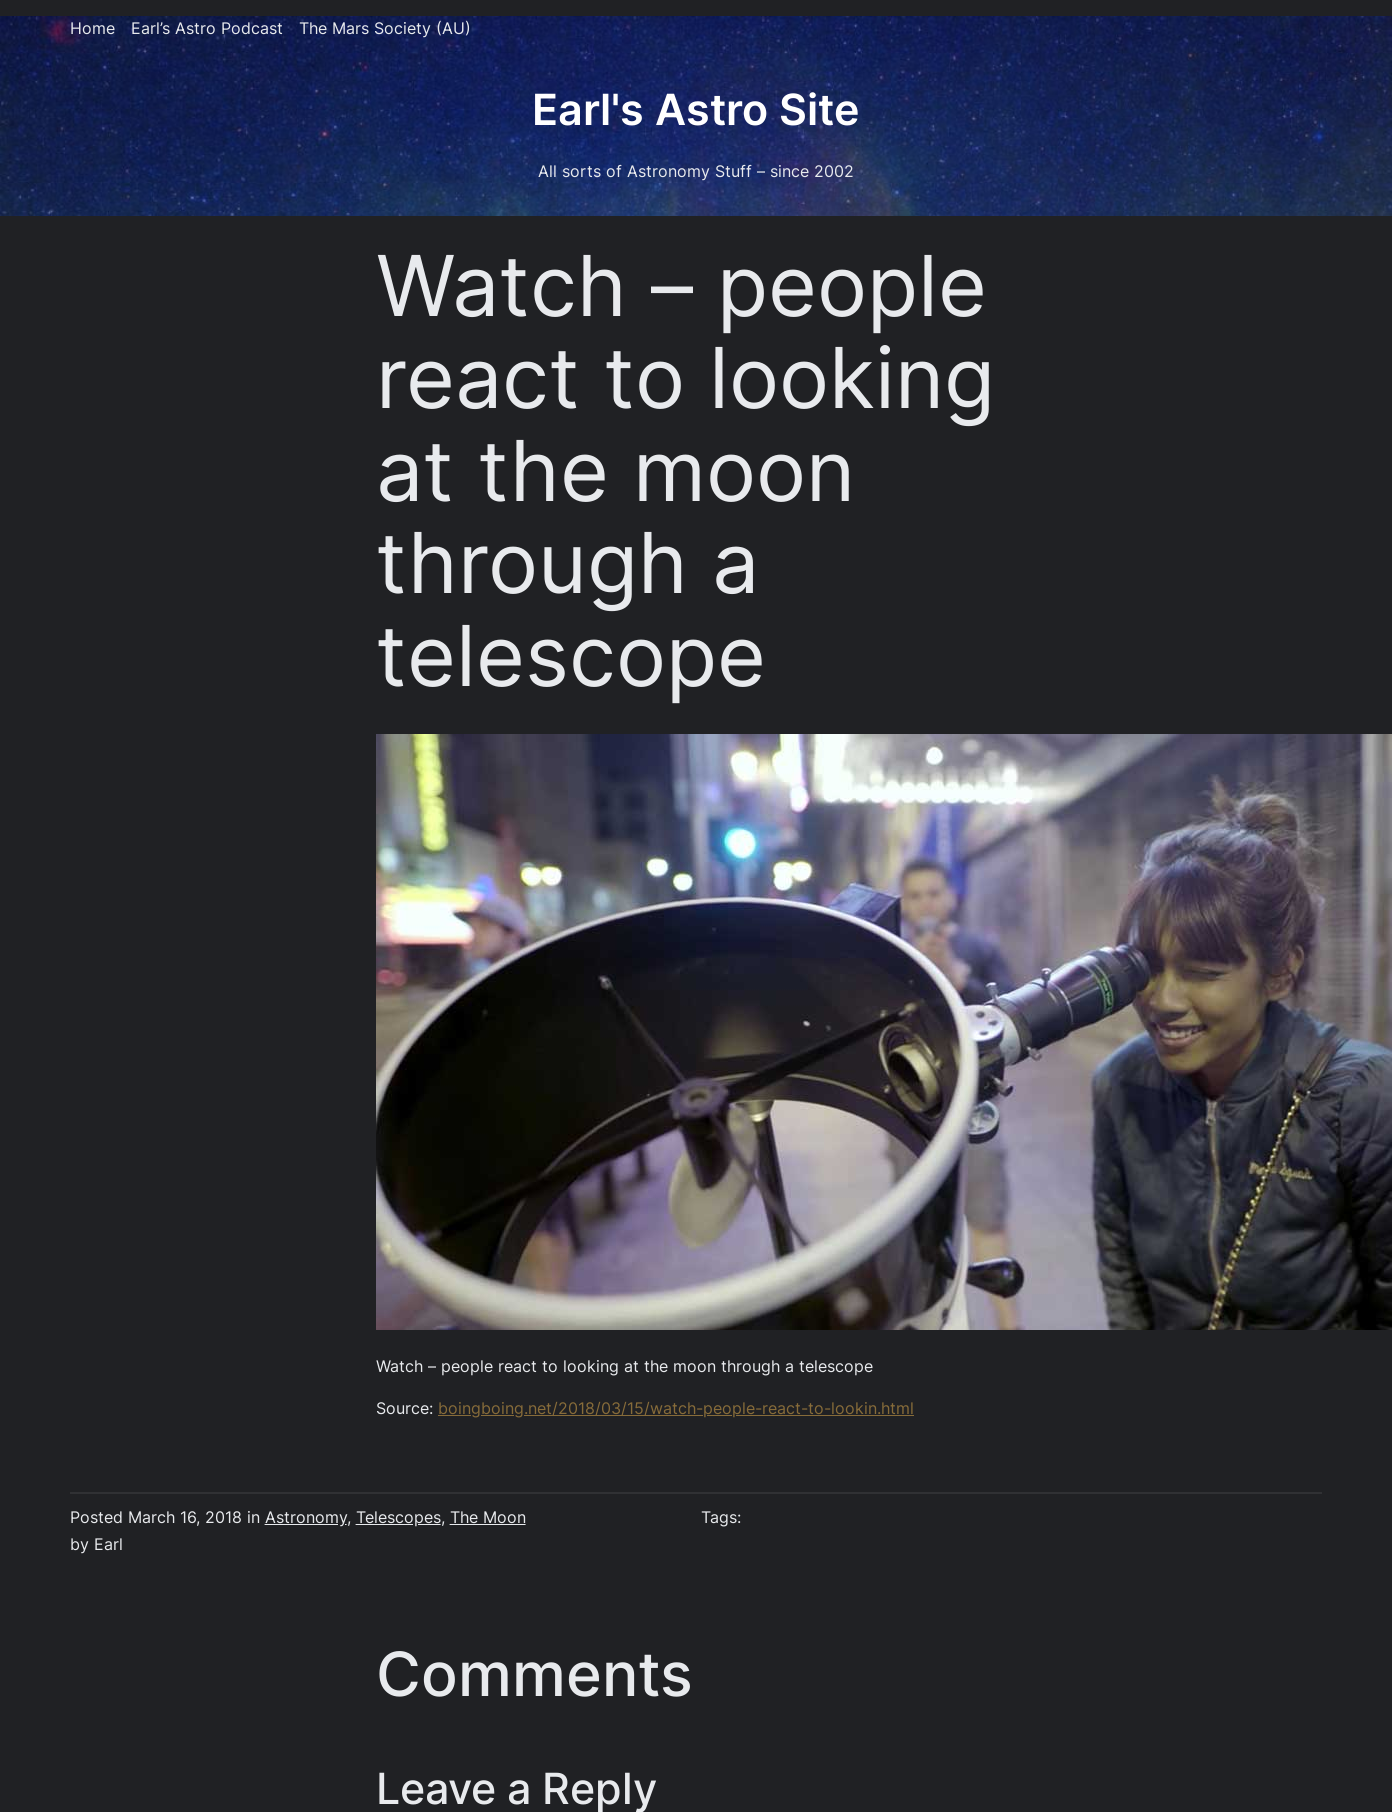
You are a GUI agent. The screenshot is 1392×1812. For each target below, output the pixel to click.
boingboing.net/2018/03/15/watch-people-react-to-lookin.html (676, 1408)
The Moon (488, 1517)
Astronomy (306, 1517)
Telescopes (398, 1517)
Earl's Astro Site (695, 109)
